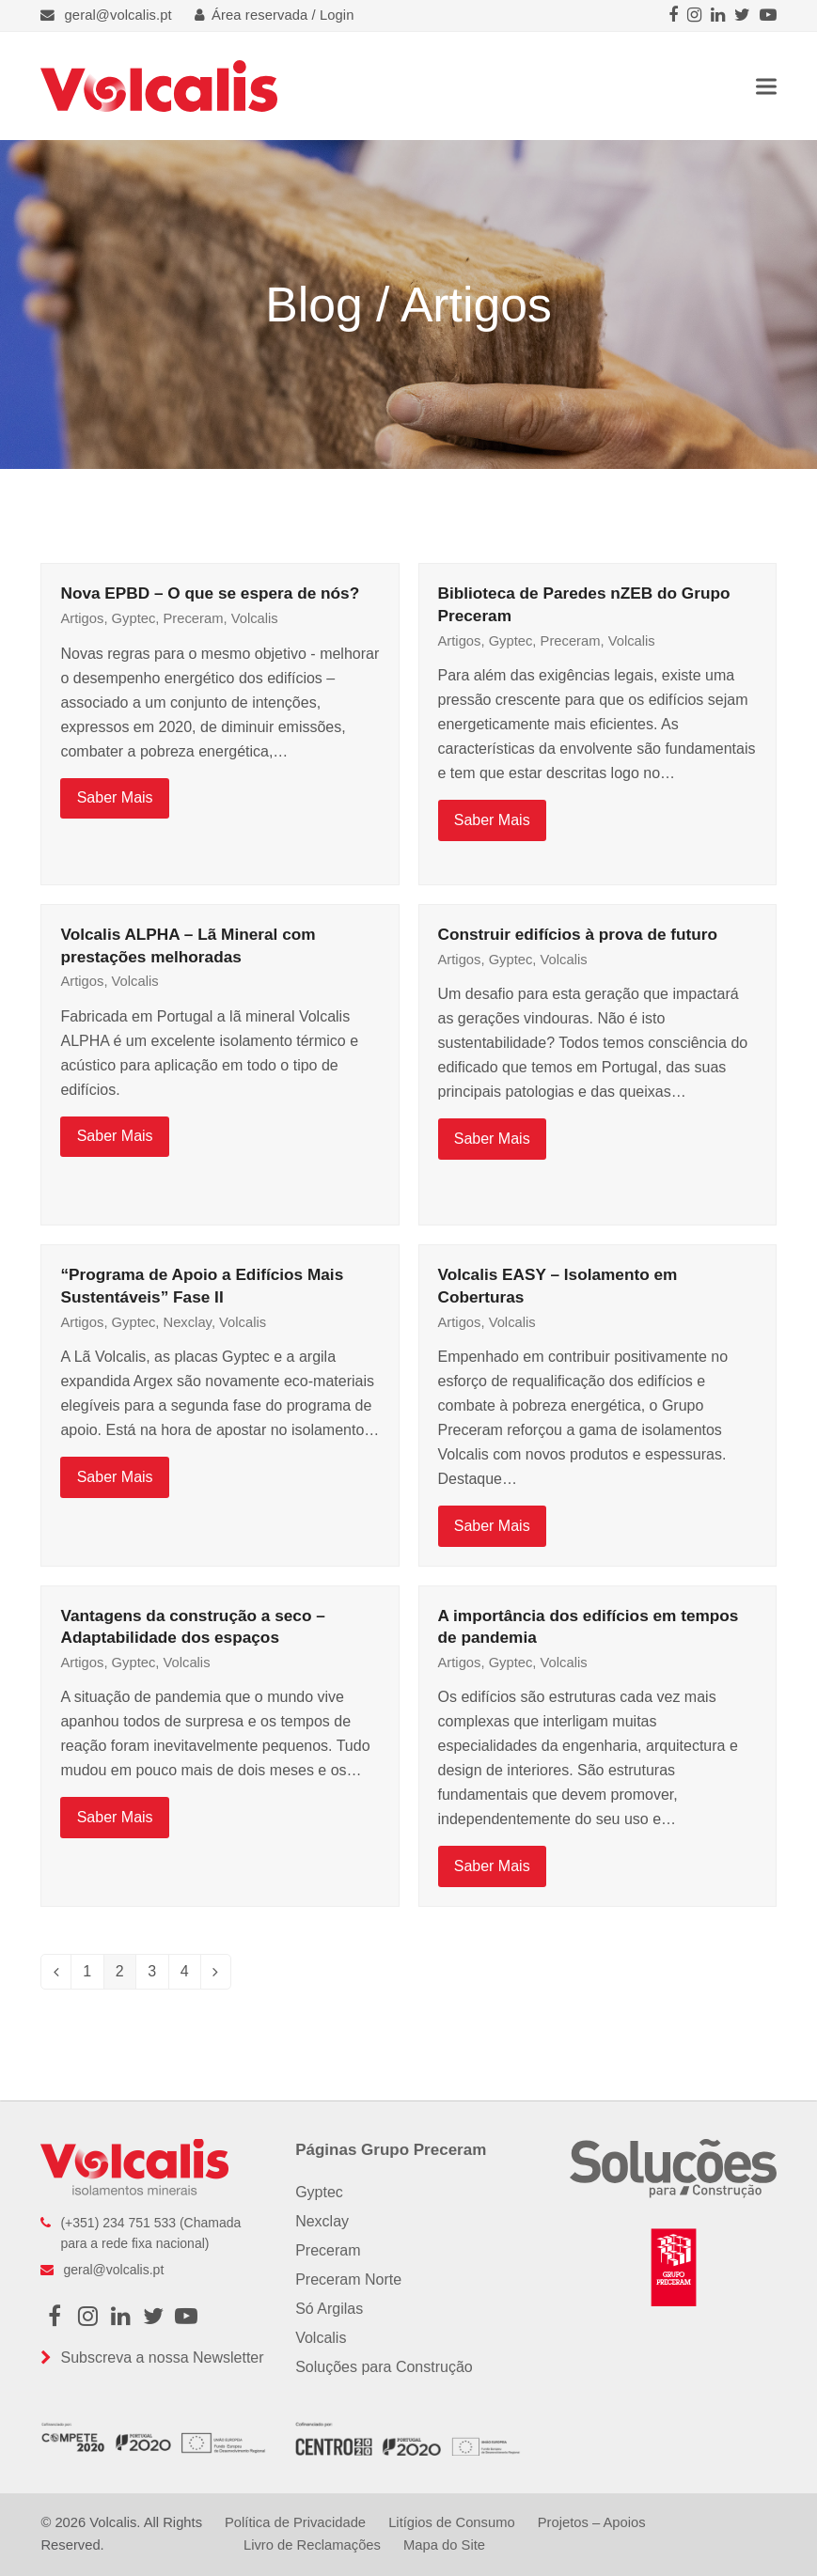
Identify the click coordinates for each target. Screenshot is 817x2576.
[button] (766, 86)
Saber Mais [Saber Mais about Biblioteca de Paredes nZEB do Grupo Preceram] (492, 820)
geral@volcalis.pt (118, 15)
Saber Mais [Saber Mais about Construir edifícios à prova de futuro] (492, 1139)
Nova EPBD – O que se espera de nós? (209, 593)
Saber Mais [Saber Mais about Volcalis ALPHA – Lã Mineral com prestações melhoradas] (115, 1136)
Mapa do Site (444, 2545)
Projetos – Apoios (592, 2522)
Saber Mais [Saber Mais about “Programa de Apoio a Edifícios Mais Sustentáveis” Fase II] (115, 1477)
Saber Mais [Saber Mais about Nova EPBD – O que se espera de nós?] (115, 797)
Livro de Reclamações (312, 2545)
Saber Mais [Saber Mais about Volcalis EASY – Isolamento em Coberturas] (492, 1526)
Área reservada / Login (274, 15)
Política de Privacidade (295, 2522)
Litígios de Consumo (451, 2522)
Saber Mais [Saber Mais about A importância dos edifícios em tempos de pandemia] (492, 1866)
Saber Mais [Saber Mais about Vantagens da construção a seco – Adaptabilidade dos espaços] (115, 1817)
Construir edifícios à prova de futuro (578, 934)
